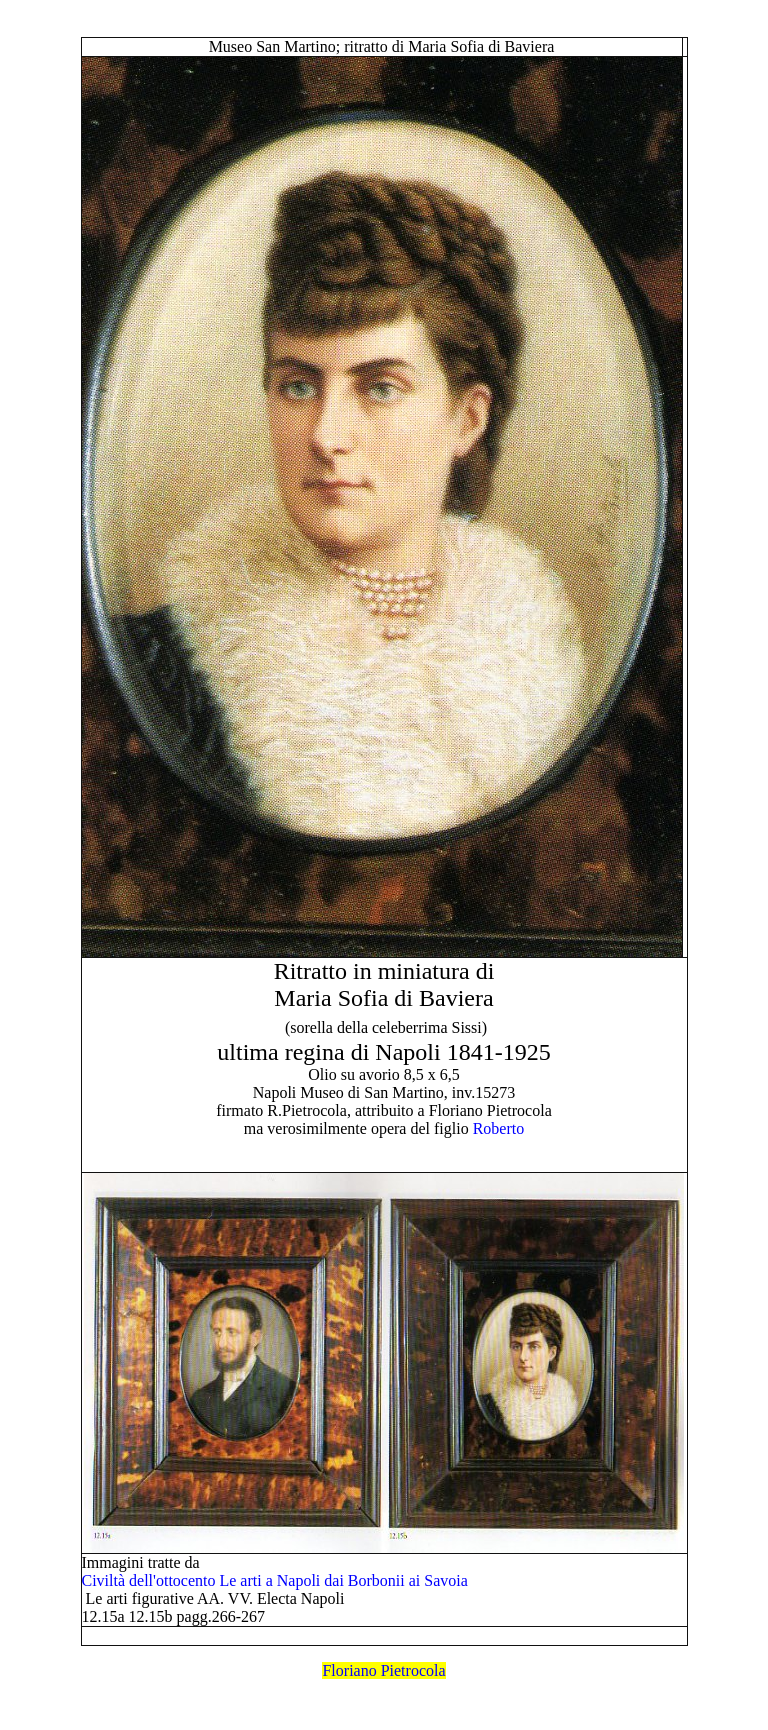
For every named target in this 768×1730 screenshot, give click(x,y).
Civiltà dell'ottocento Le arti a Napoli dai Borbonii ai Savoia (275, 1580)
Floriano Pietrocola (383, 1670)
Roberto (499, 1128)
